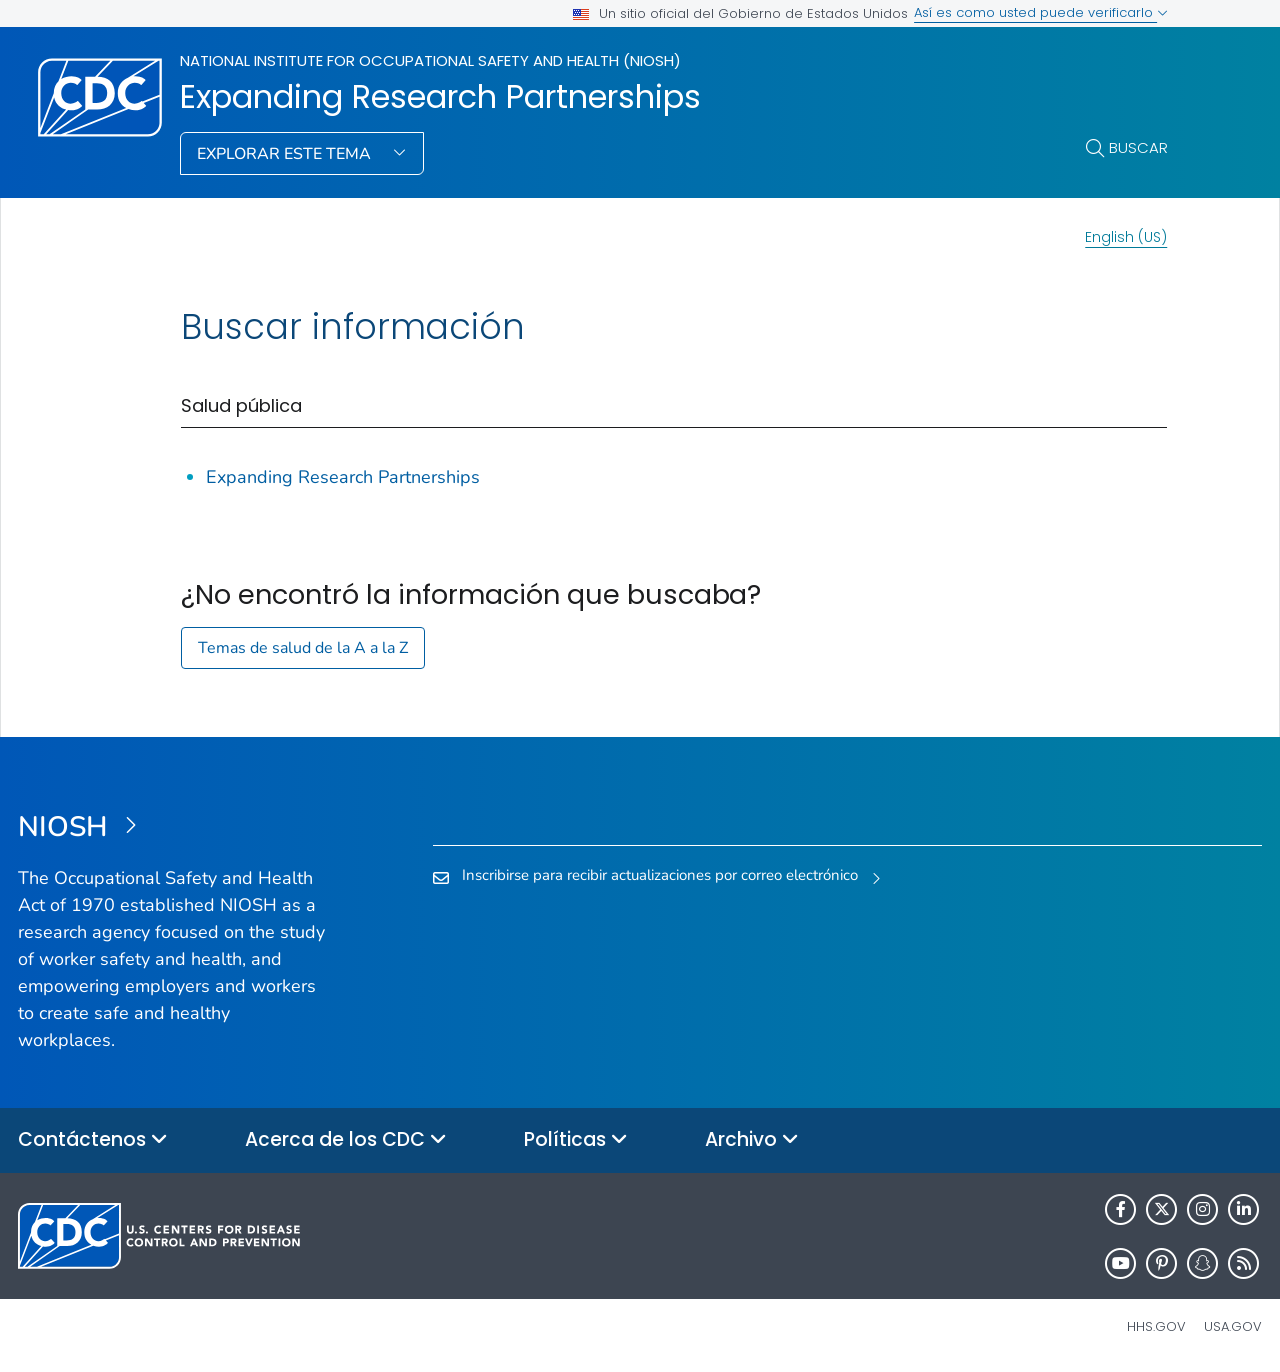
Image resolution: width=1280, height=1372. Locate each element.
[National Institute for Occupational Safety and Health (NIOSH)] (173, 828)
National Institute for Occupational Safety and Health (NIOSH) (430, 60)
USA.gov (1233, 1326)
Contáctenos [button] (93, 1140)
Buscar (1138, 147)
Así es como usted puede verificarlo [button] (1041, 12)
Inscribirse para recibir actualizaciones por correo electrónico (660, 875)
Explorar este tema (286, 154)
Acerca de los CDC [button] (346, 1140)
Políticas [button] (576, 1140)
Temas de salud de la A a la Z (303, 648)
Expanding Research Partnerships (440, 97)
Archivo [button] (752, 1140)
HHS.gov (1156, 1326)
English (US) (1126, 237)
